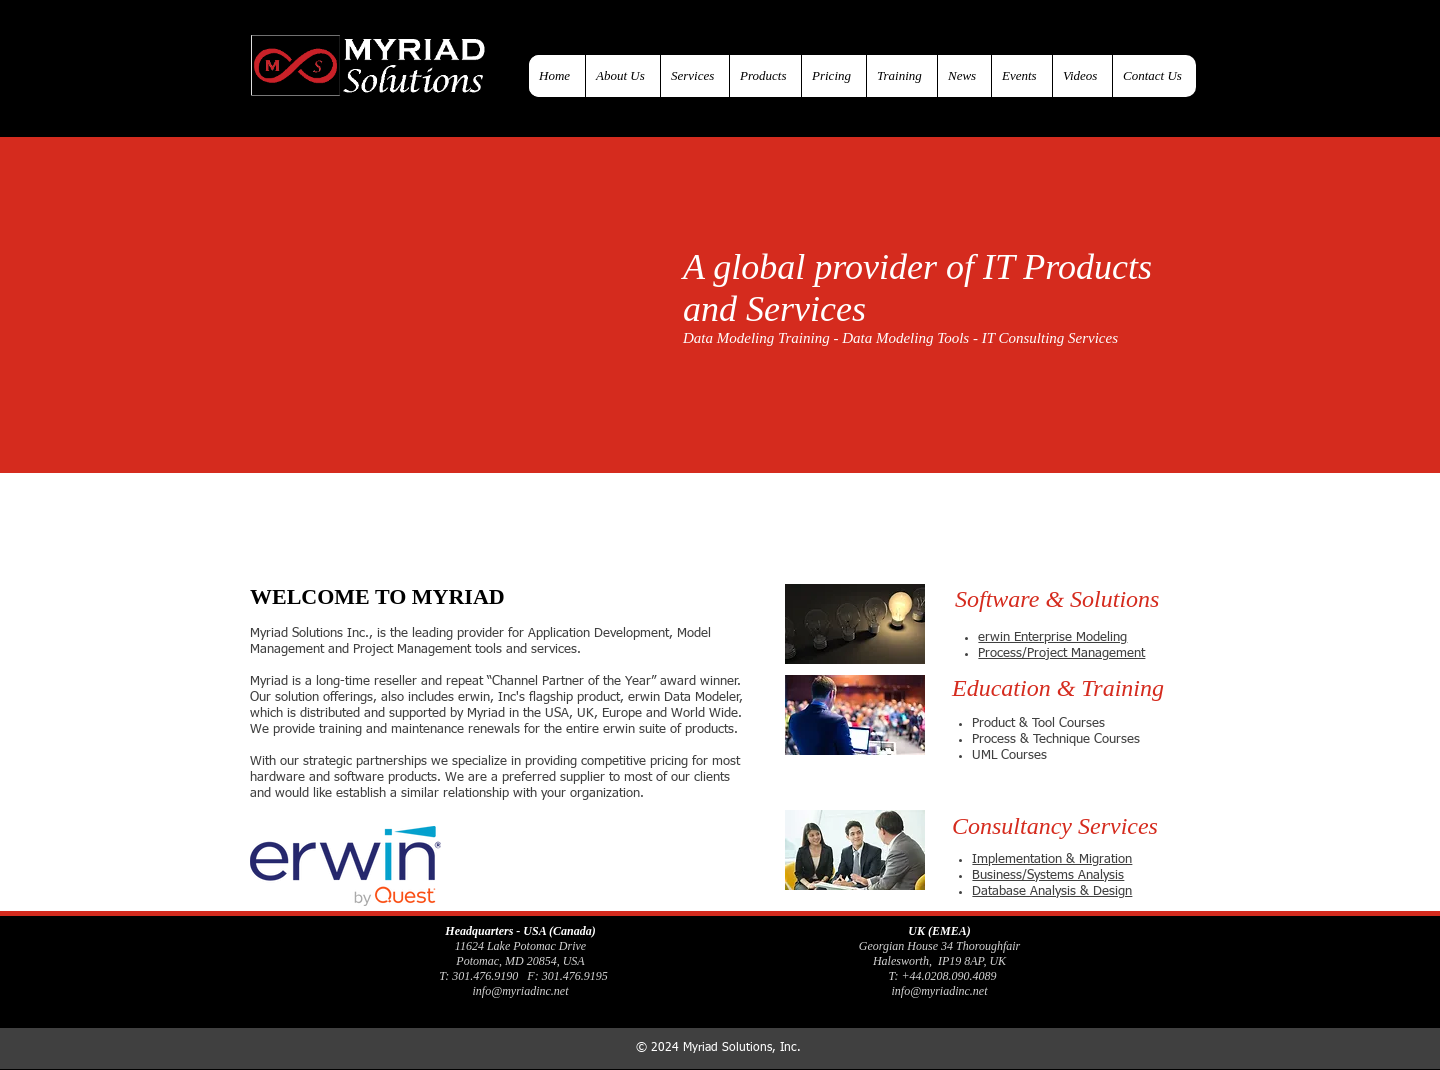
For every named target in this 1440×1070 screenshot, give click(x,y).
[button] (1073, 599)
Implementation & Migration (1052, 859)
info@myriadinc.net (520, 991)
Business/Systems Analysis (1048, 875)
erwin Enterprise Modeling (1052, 637)
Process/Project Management (1061, 653)
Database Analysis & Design (1052, 891)
